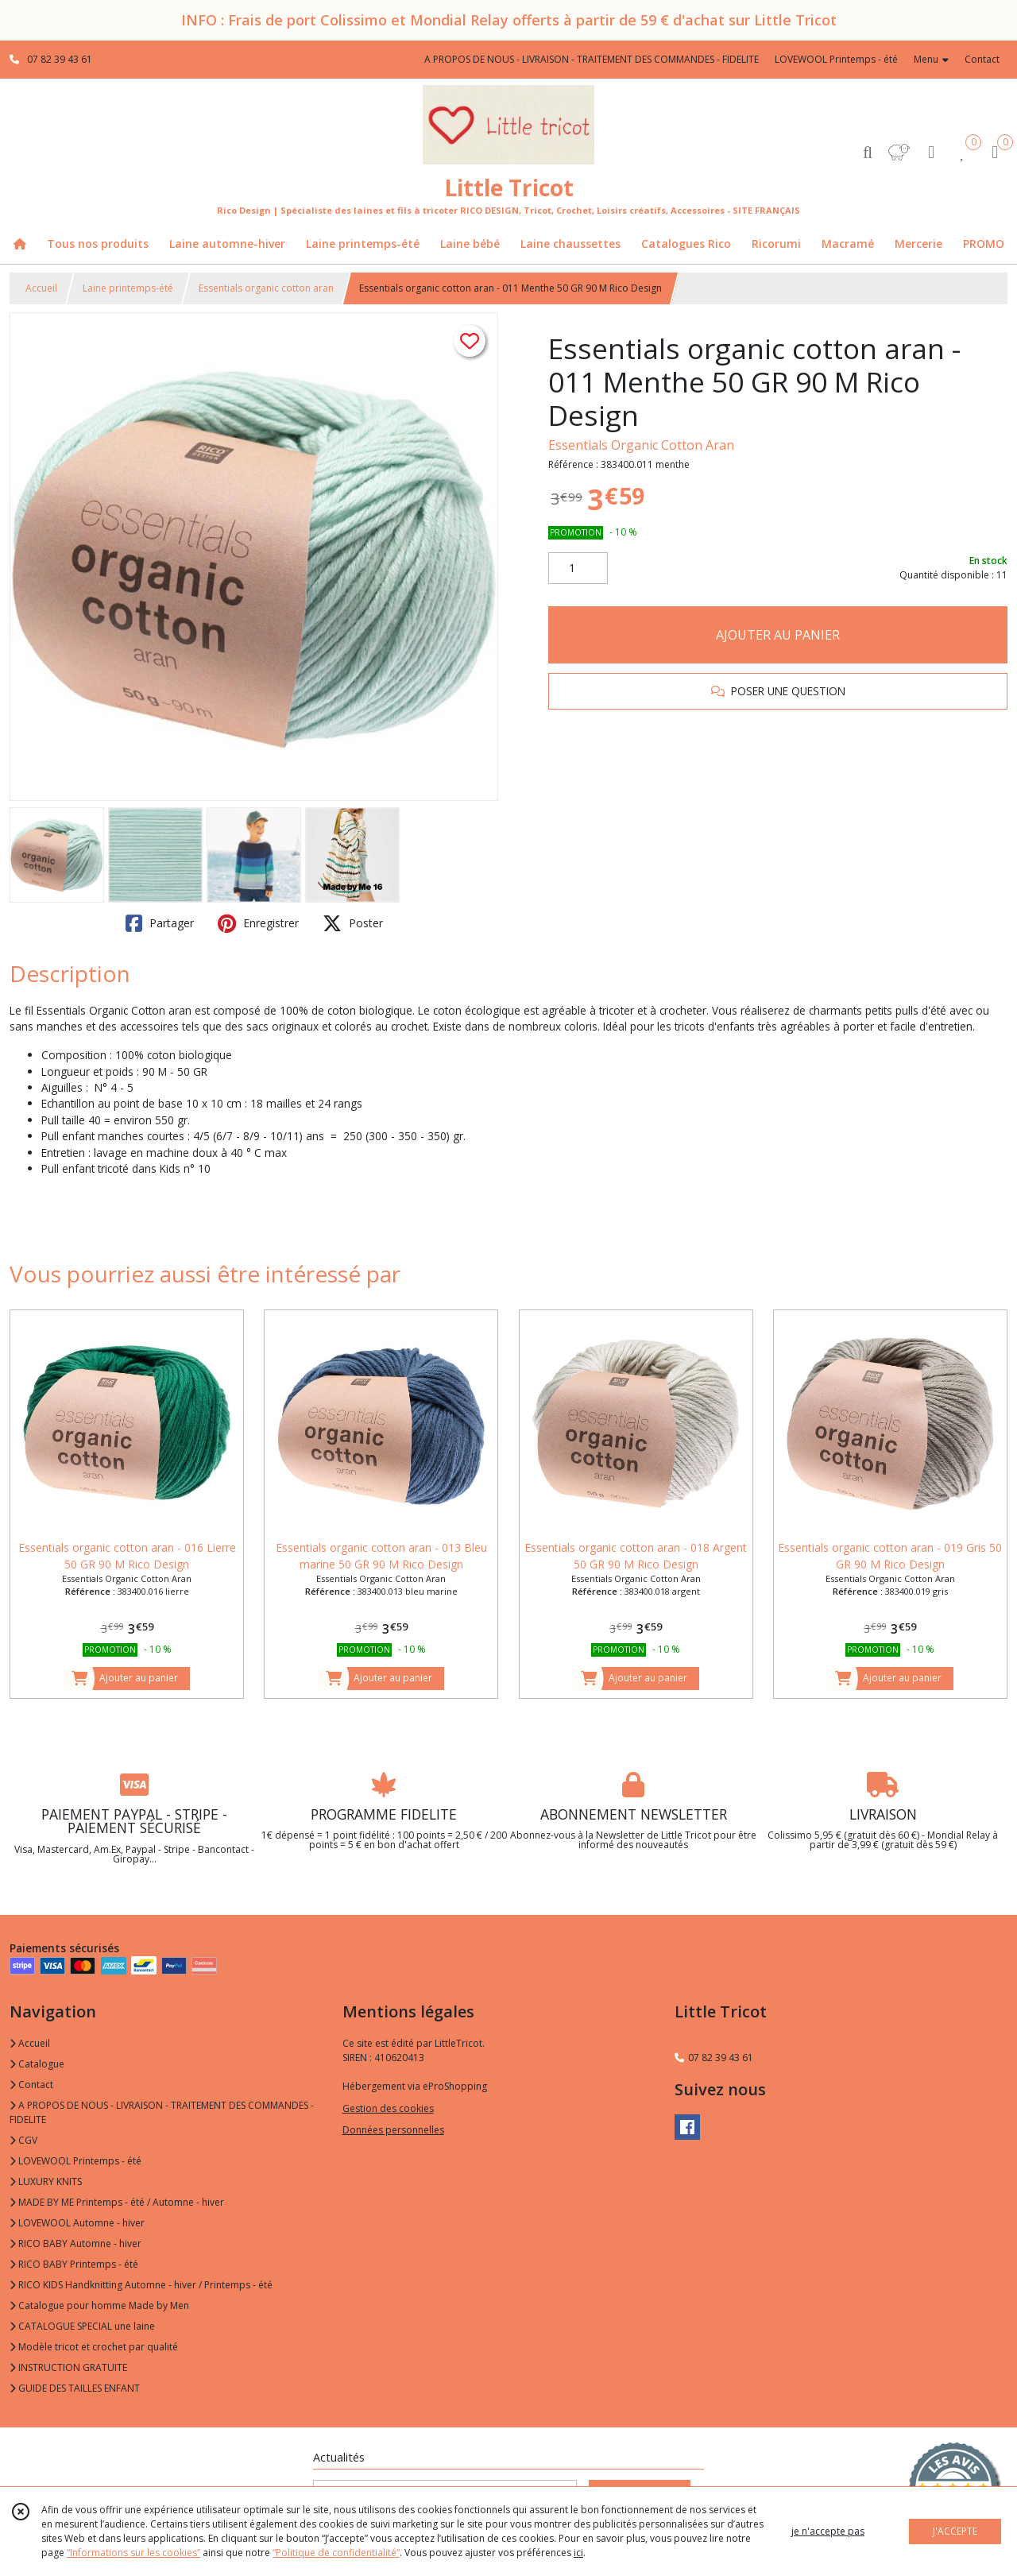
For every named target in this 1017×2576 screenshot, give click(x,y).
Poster (353, 923)
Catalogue (37, 2064)
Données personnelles (393, 2130)
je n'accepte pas (827, 2531)
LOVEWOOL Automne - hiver (77, 2223)
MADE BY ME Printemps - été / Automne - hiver (117, 2202)
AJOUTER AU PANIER (778, 635)
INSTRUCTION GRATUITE (68, 2367)
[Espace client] (931, 151)
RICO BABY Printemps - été (74, 2264)
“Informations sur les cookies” (133, 2552)
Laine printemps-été (128, 288)
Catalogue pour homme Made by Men (99, 2305)
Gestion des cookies (388, 2108)
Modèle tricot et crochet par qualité (94, 2347)
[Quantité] (578, 568)
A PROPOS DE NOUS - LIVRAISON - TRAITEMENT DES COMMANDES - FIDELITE (162, 2112)
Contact (982, 59)
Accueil (41, 288)
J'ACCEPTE (955, 2531)
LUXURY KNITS (46, 2181)
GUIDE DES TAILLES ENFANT (75, 2388)
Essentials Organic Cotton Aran (641, 445)
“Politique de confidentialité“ (336, 2552)
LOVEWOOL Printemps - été (75, 2161)
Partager (160, 923)
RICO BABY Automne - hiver (75, 2243)
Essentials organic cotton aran (266, 288)
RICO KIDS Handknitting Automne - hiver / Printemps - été (141, 2285)
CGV (23, 2140)
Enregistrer (258, 923)
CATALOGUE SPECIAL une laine (82, 2326)
